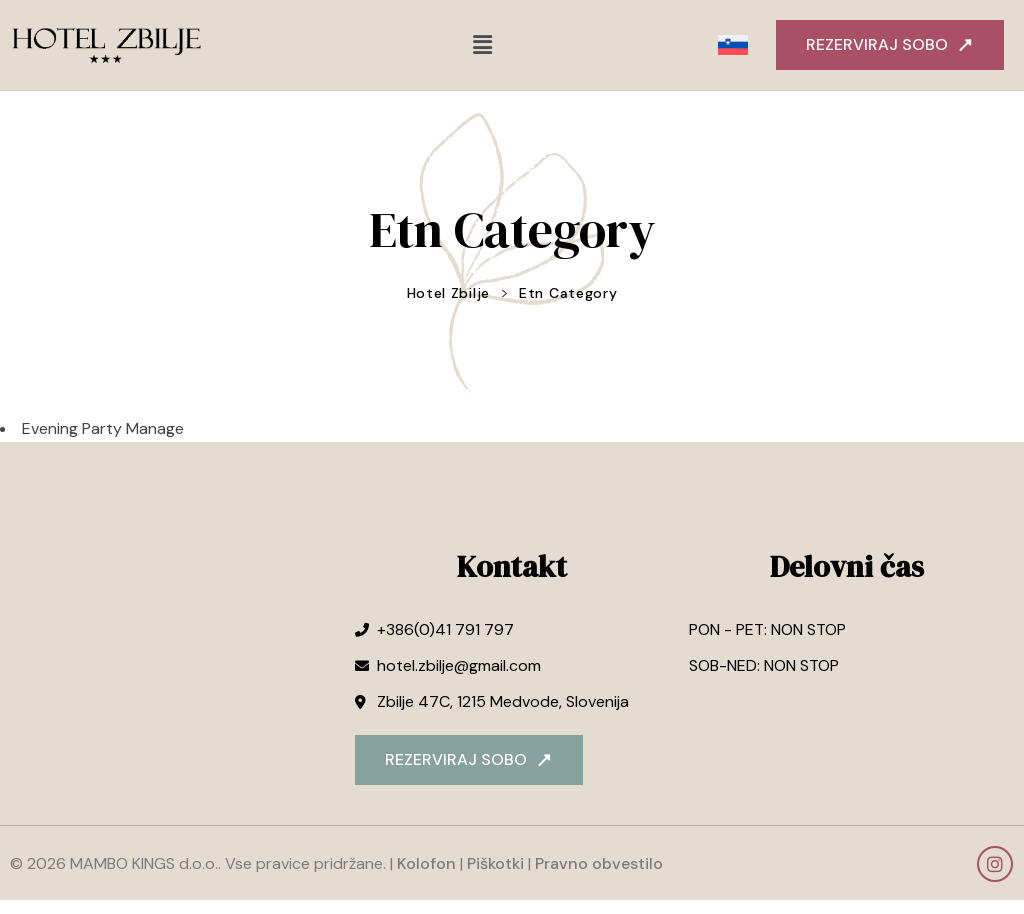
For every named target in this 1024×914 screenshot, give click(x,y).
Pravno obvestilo (597, 869)
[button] (482, 45)
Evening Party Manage (103, 434)
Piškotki (495, 869)
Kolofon (426, 869)
